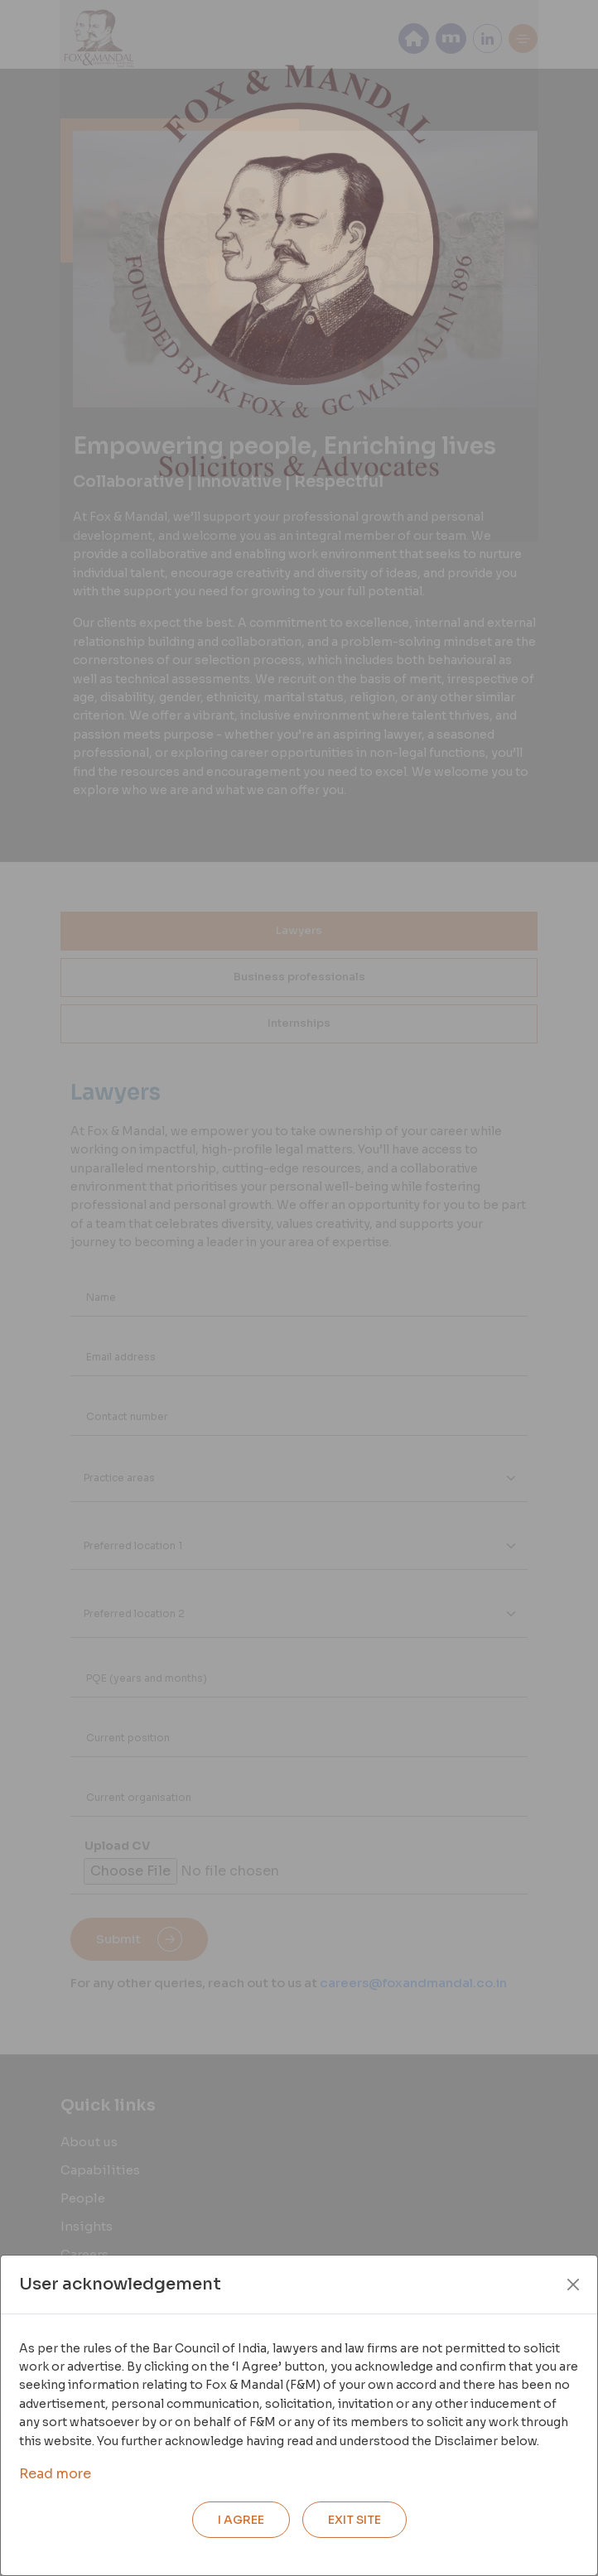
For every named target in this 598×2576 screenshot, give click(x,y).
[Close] (573, 2284)
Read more (55, 2473)
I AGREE (241, 2519)
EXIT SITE (354, 2519)
